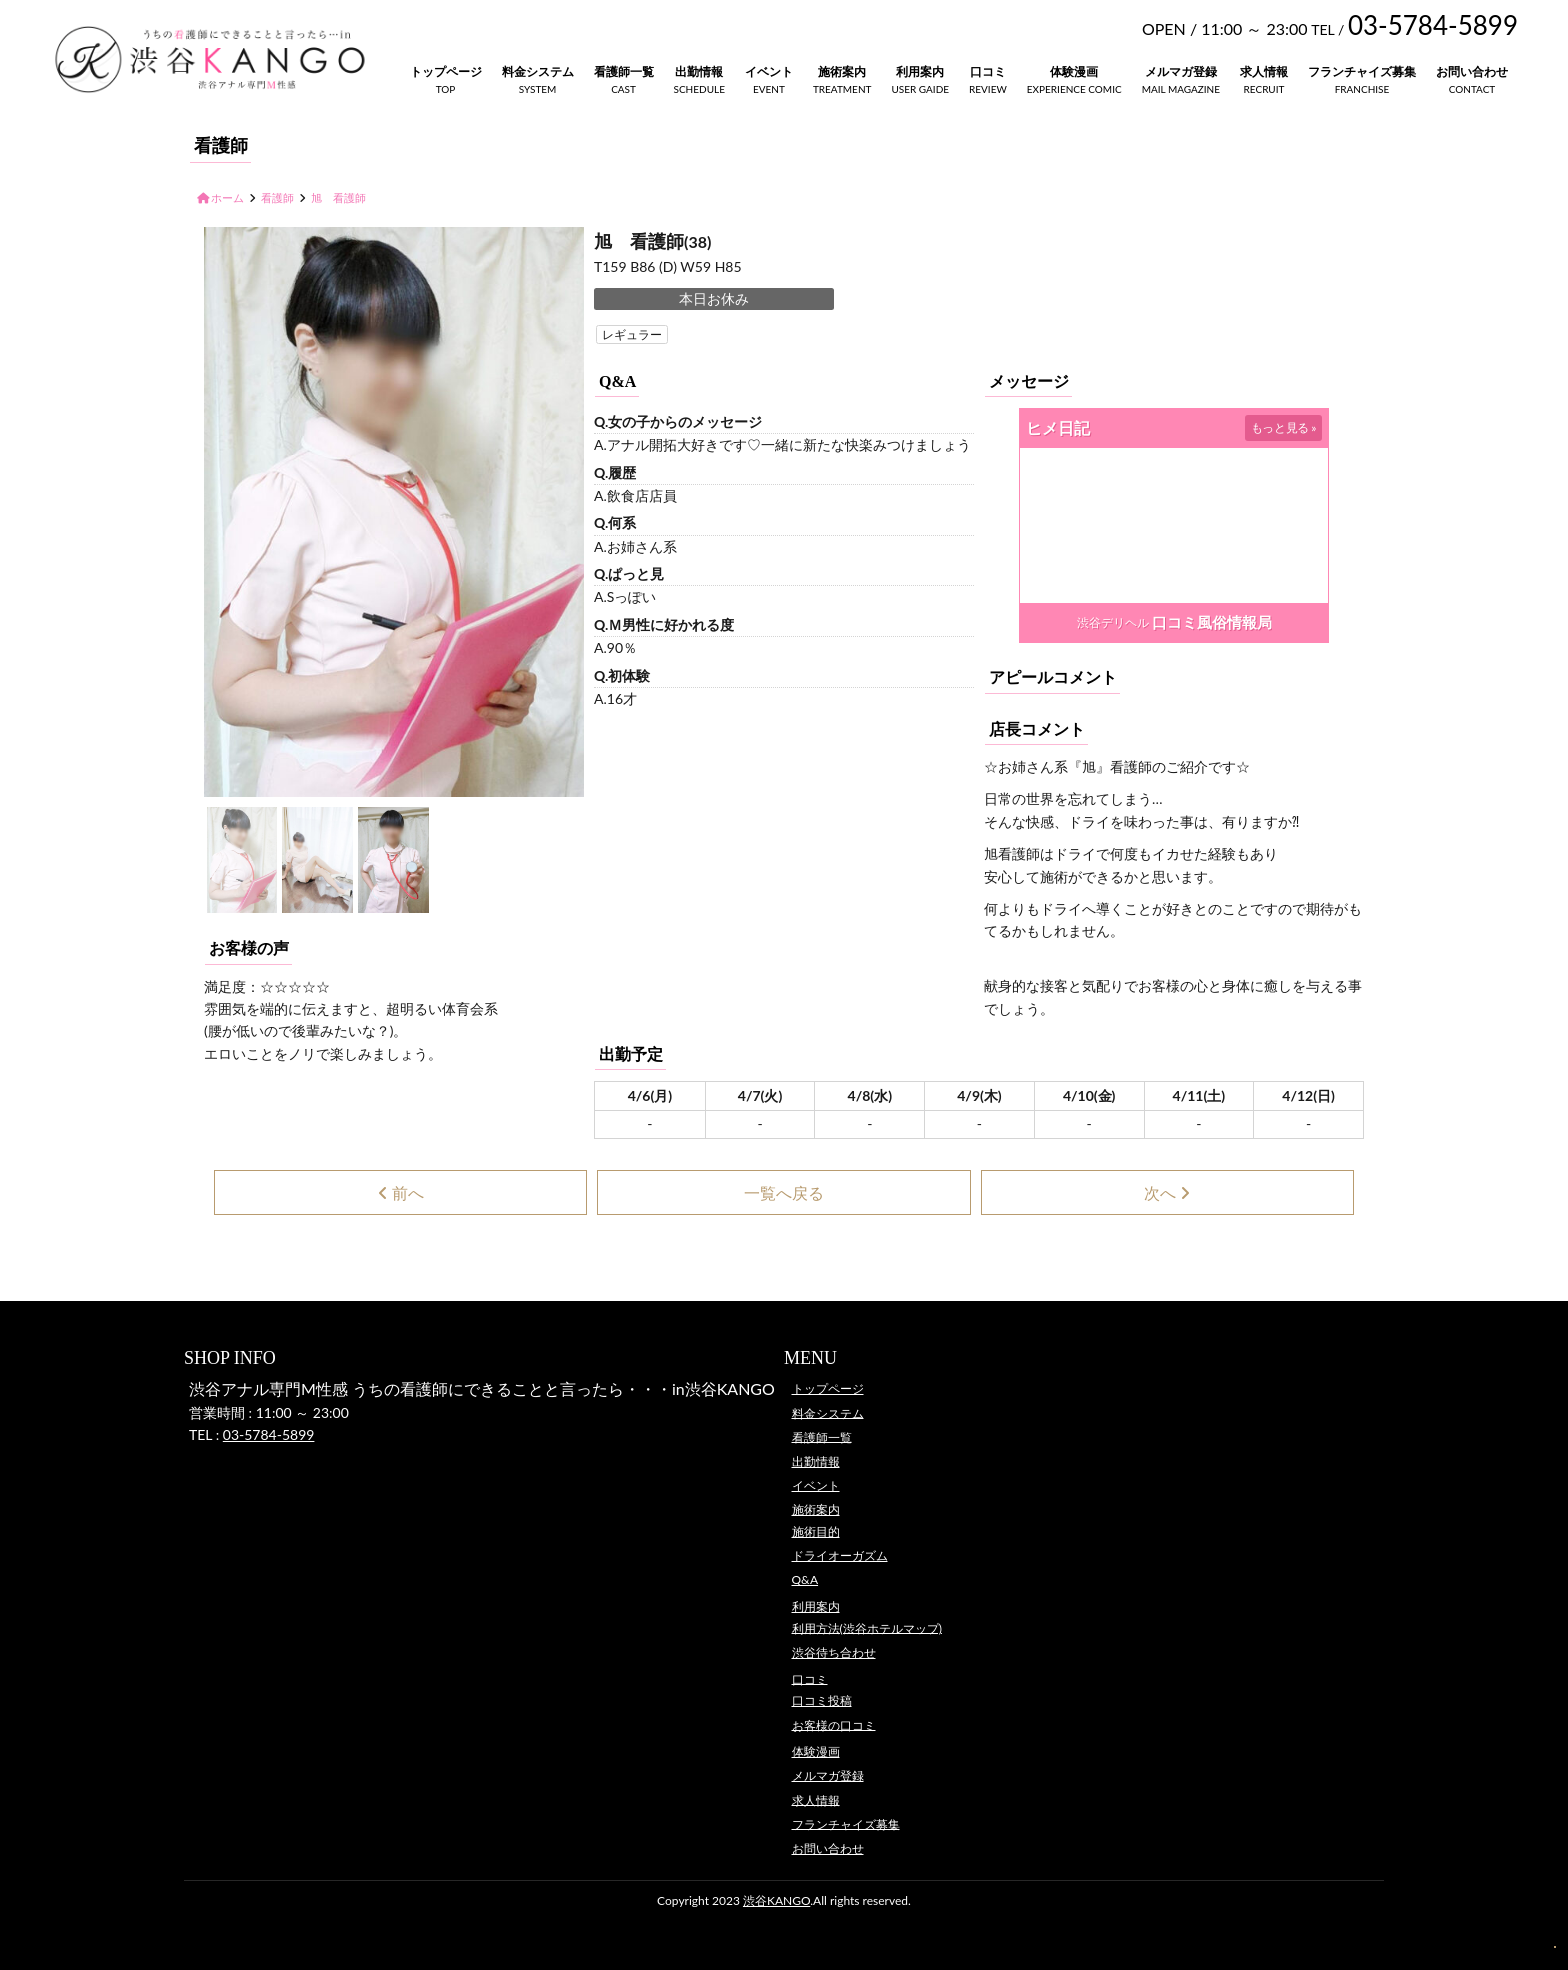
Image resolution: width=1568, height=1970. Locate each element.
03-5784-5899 (269, 1434)
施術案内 (842, 71)
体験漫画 (1074, 71)
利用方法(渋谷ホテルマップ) (867, 1627)
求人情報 (1264, 71)
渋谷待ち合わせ (834, 1652)
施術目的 (816, 1531)
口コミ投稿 (822, 1700)
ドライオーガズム (840, 1555)
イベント (769, 71)
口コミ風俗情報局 (1212, 622)
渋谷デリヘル (1113, 622)
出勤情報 (699, 71)
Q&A (805, 1579)
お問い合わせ (1472, 71)
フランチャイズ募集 (1362, 71)
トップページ (446, 71)
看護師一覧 (624, 71)
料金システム (538, 71)
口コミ (988, 71)
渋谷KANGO (776, 1900)
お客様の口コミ (834, 1724)
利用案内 (920, 71)
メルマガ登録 (1181, 71)
